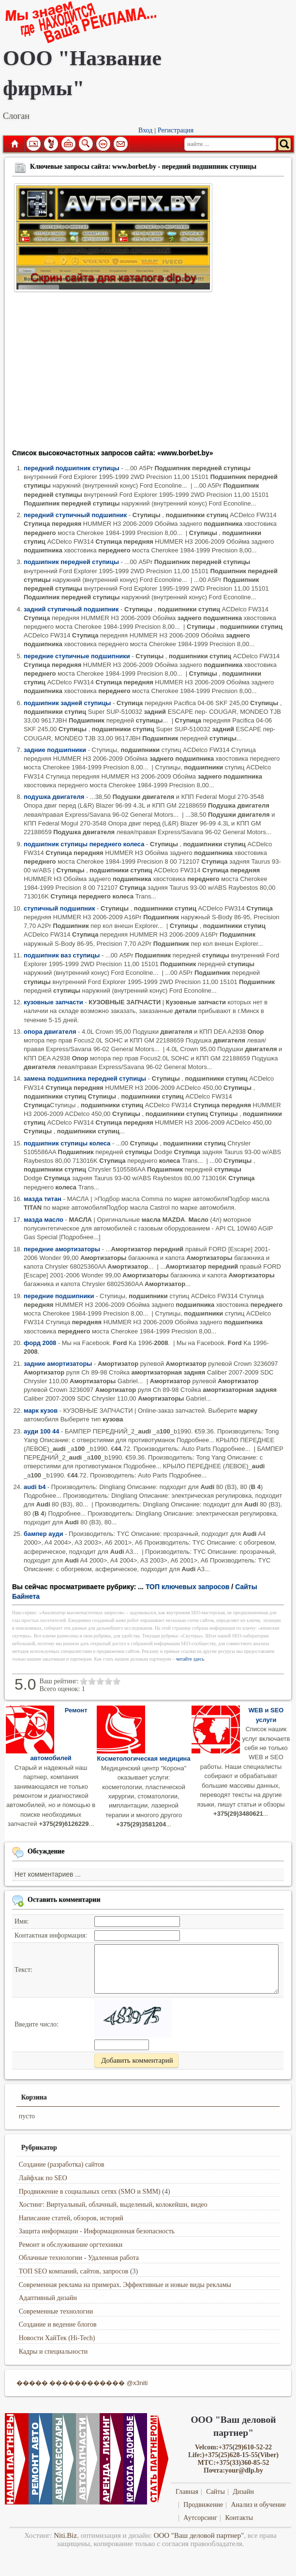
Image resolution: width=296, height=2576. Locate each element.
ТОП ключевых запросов (188, 1587)
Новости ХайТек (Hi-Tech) (57, 2338)
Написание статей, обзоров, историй (71, 2218)
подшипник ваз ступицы (62, 955)
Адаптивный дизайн (48, 2297)
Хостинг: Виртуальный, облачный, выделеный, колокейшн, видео (113, 2204)
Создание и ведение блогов (58, 2324)
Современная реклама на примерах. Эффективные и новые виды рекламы (125, 2284)
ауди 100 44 (41, 1431)
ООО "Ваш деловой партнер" (199, 2535)
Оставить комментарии (64, 1899)
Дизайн (243, 2491)
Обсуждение (46, 1851)
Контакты (239, 2517)
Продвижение (203, 2504)
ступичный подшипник (59, 908)
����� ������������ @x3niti (82, 2383)
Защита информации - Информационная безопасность (97, 2231)
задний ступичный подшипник (71, 609)
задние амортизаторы (58, 1363)
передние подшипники (59, 1296)
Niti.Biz (65, 2535)
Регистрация (175, 130)
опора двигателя (50, 1031)
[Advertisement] (148, 373)
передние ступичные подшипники (77, 656)
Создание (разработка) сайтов (61, 2164)
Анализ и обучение (258, 2504)
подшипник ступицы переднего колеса (84, 844)
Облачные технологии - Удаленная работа (79, 2257)
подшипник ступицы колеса (67, 1143)
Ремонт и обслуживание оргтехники (71, 2244)
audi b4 (34, 1487)
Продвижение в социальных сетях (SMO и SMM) (90, 2191)
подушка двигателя (54, 796)
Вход (145, 130)
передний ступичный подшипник (75, 515)
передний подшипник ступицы (71, 468)
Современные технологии (56, 2311)
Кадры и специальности (53, 2351)
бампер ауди (43, 1533)
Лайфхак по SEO (43, 2178)
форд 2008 (40, 1342)
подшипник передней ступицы (71, 561)
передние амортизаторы (62, 1249)
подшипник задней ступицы (67, 703)
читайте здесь (190, 1659)
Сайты (215, 2491)
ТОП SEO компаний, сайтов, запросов (74, 2271)
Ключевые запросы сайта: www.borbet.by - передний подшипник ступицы (143, 166)
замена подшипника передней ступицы (85, 1078)
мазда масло (43, 1219)
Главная (14, 144)
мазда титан (42, 1198)
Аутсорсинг (200, 2517)
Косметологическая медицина (144, 1758)
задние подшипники (55, 749)
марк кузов (41, 1410)
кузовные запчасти (53, 1002)
